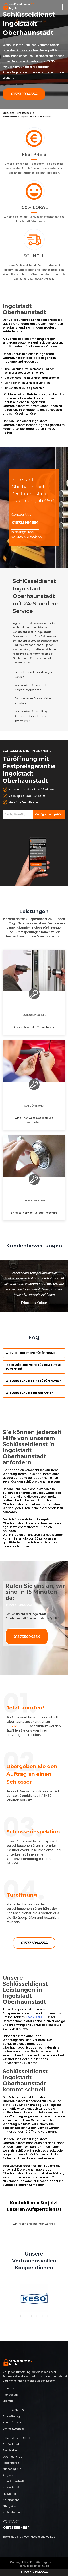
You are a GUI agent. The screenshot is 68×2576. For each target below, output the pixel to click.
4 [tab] (31, 2316)
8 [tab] (53, 2316)
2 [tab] (20, 2316)
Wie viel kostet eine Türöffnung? (31, 1353)
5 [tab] (37, 2316)
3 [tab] (26, 2316)
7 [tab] (48, 2316)
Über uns (9, 2388)
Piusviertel (9, 2494)
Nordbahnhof (12, 2500)
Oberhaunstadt (13, 2456)
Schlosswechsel (34, 1015)
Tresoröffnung (34, 1200)
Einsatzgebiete (17, 2438)
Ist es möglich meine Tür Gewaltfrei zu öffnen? (34, 1367)
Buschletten (10, 2450)
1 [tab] (15, 2316)
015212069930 (17, 1726)
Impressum (10, 2394)
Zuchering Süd (12, 2469)
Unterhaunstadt (13, 2481)
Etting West (10, 2506)
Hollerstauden (12, 2512)
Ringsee (8, 2475)
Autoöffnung (34, 1106)
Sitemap (8, 2401)
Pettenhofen (11, 2463)
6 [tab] (42, 2316)
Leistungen (13, 2410)
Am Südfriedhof (13, 2444)
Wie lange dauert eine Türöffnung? (33, 1381)
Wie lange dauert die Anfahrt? (29, 1393)
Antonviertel (11, 2487)
